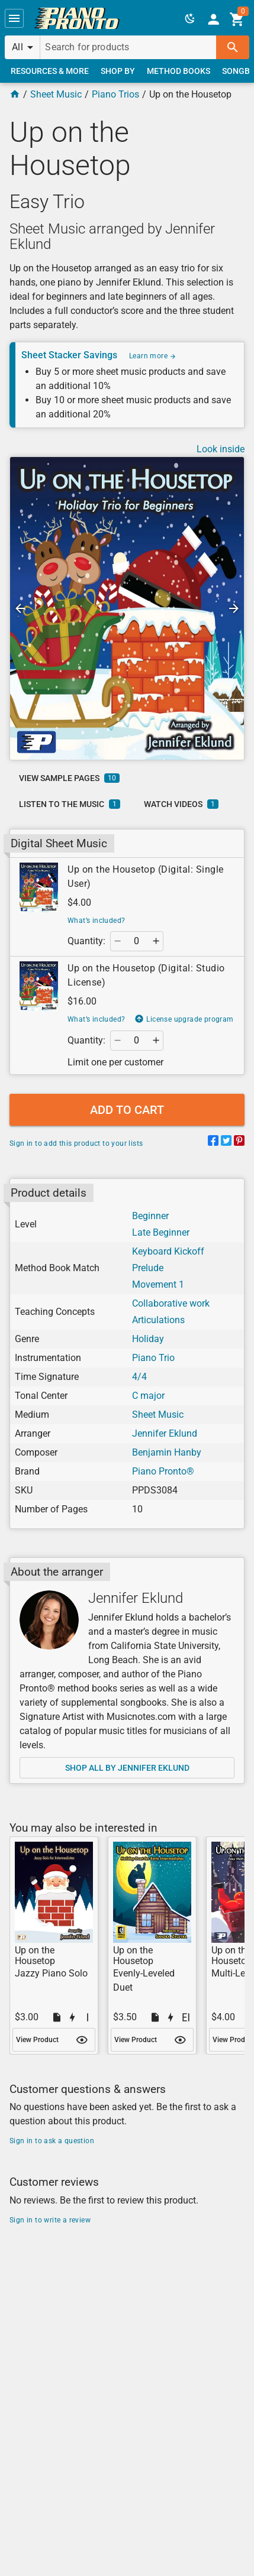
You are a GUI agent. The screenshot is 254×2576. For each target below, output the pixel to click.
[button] (14, 18)
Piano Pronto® (163, 1471)
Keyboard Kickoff (168, 1251)
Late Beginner (160, 1232)
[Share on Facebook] (213, 1142)
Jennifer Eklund (164, 1433)
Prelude (147, 1268)
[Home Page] (14, 94)
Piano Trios (115, 94)
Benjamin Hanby (166, 1452)
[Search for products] (128, 47)
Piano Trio (153, 1357)
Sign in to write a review (50, 2220)
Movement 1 (158, 1284)
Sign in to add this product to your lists (76, 1143)
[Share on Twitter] (226, 1142)
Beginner (150, 1215)
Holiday (148, 1338)
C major (148, 1395)
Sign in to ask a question (51, 2141)
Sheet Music (56, 94)
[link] (77, 18)
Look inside (221, 449)
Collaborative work (171, 1303)
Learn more (152, 356)
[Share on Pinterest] (239, 1142)
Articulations (158, 1320)
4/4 (139, 1376)
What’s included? (96, 920)
